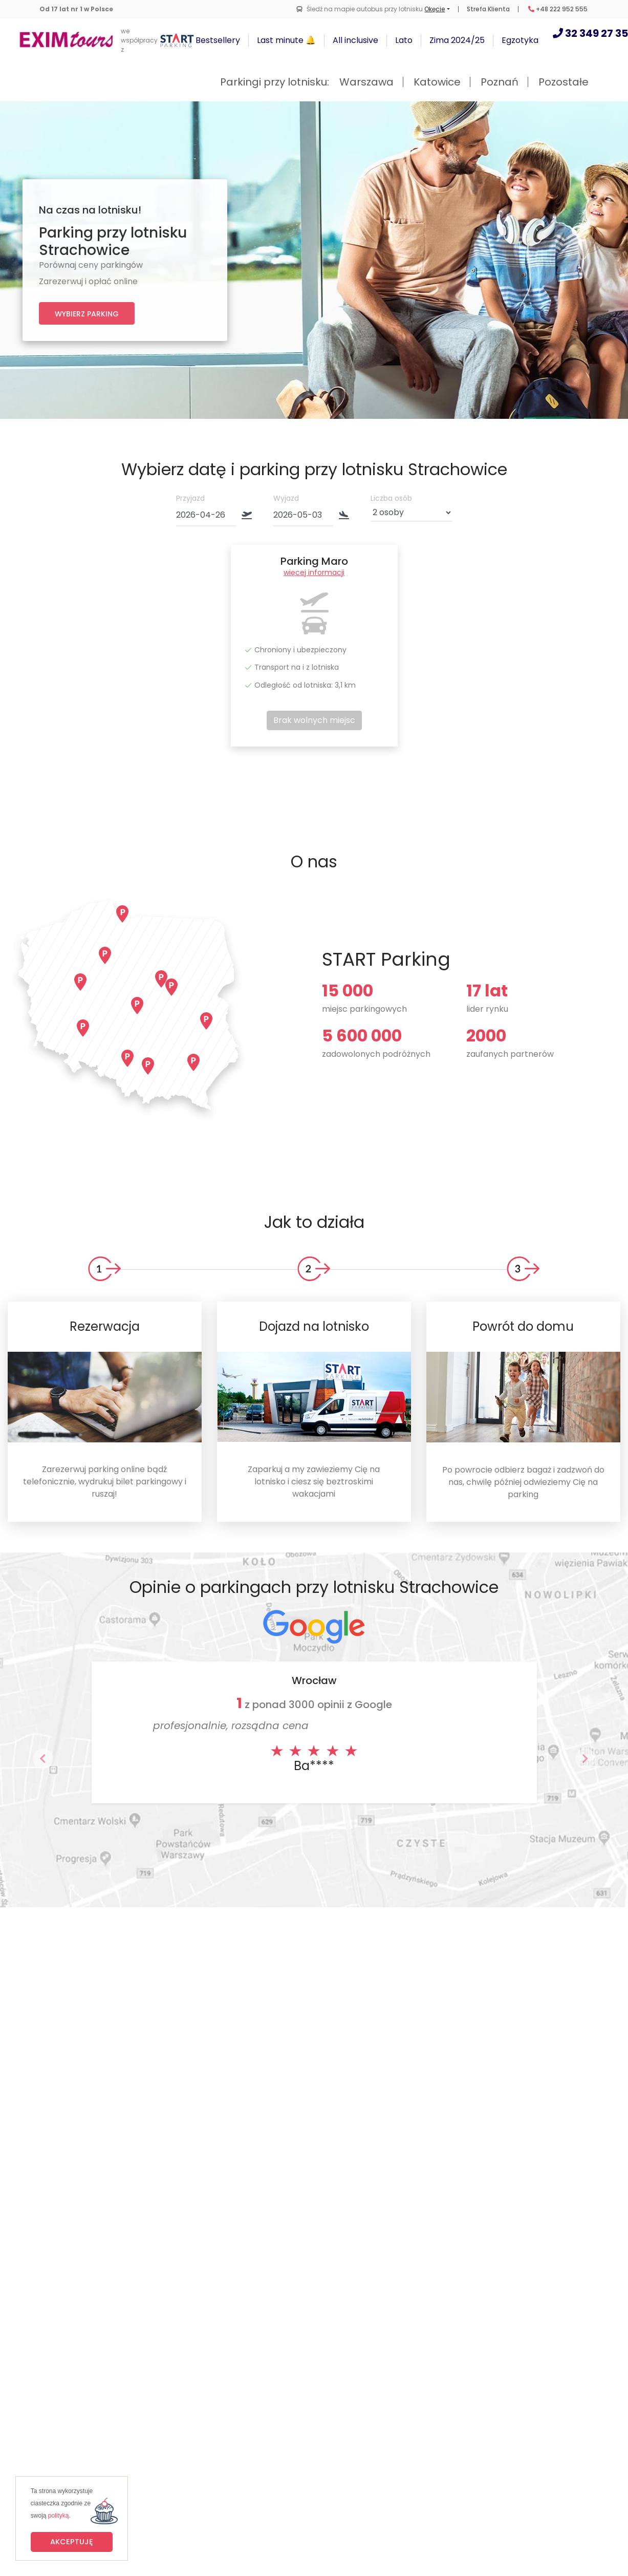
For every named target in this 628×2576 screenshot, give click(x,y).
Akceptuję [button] (71, 2542)
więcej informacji (314, 572)
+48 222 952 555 (558, 9)
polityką (58, 2515)
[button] (43, 1758)
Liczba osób (391, 498)
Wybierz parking (87, 314)
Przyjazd (190, 498)
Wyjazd (286, 498)
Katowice (437, 82)
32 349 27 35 (590, 33)
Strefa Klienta (488, 9)
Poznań (499, 82)
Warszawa (366, 82)
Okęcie (434, 9)
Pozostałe (563, 82)
